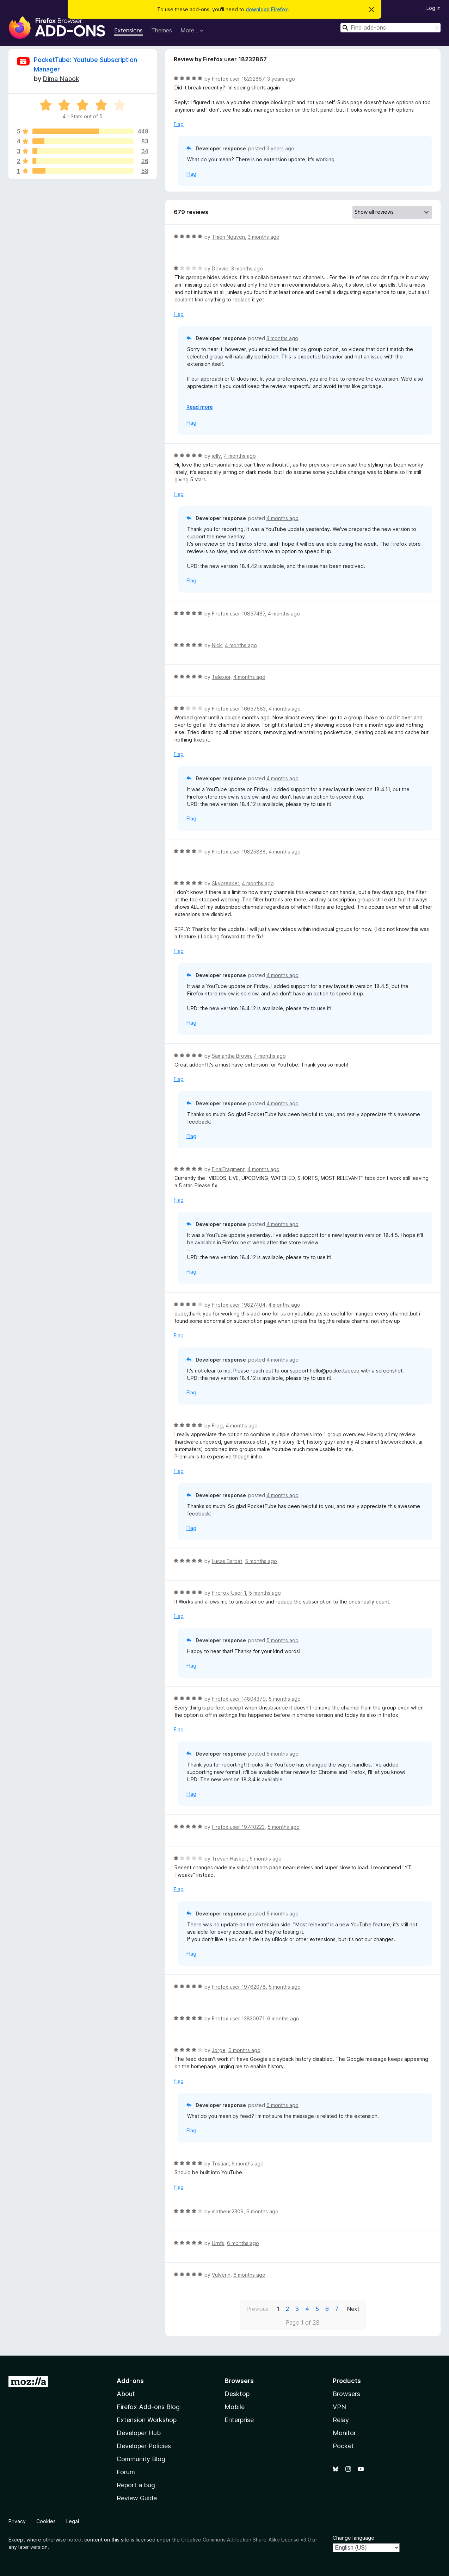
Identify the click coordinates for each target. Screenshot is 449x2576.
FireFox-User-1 (229, 1593)
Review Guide (137, 2498)
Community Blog (141, 2459)
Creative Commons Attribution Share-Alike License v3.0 (246, 2540)
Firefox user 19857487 (238, 614)
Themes (161, 30)
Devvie (220, 268)
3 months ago (263, 237)
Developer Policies (144, 2446)
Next (353, 2308)
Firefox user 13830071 (238, 2018)
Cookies (46, 2521)
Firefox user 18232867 (238, 79)
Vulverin (221, 2275)
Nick (217, 645)
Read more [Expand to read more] (199, 407)
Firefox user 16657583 (239, 709)
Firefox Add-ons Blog (148, 2407)
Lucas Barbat (227, 1561)
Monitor (344, 2433)
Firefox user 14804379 (239, 1699)
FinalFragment (228, 1169)
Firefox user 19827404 (238, 1305)
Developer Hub (139, 2433)
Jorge (219, 2050)
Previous (257, 2308)
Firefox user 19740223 (238, 1827)
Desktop (237, 2393)
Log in (433, 8)
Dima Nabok (61, 78)
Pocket (343, 2446)
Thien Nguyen (228, 237)
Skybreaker (225, 883)
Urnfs (218, 2243)
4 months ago (240, 456)
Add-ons (130, 2380)
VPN (339, 2407)
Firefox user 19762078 (239, 1987)
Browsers (346, 2393)
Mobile (234, 2407)
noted (74, 2540)
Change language (353, 2538)
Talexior (221, 677)
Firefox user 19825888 (239, 852)
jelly (216, 456)
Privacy (17, 2521)
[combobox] (390, 27)
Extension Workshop (147, 2420)
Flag (179, 124)
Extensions (128, 30)
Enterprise (239, 2420)
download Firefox (267, 9)
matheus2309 (228, 2211)
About (126, 2393)
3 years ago (281, 79)
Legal (72, 2521)
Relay (341, 2420)
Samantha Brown (231, 1056)
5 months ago (261, 1561)
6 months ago (283, 2018)
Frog (217, 1425)
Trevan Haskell (229, 1859)
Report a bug (136, 2485)
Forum (126, 2472)
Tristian (220, 2164)
